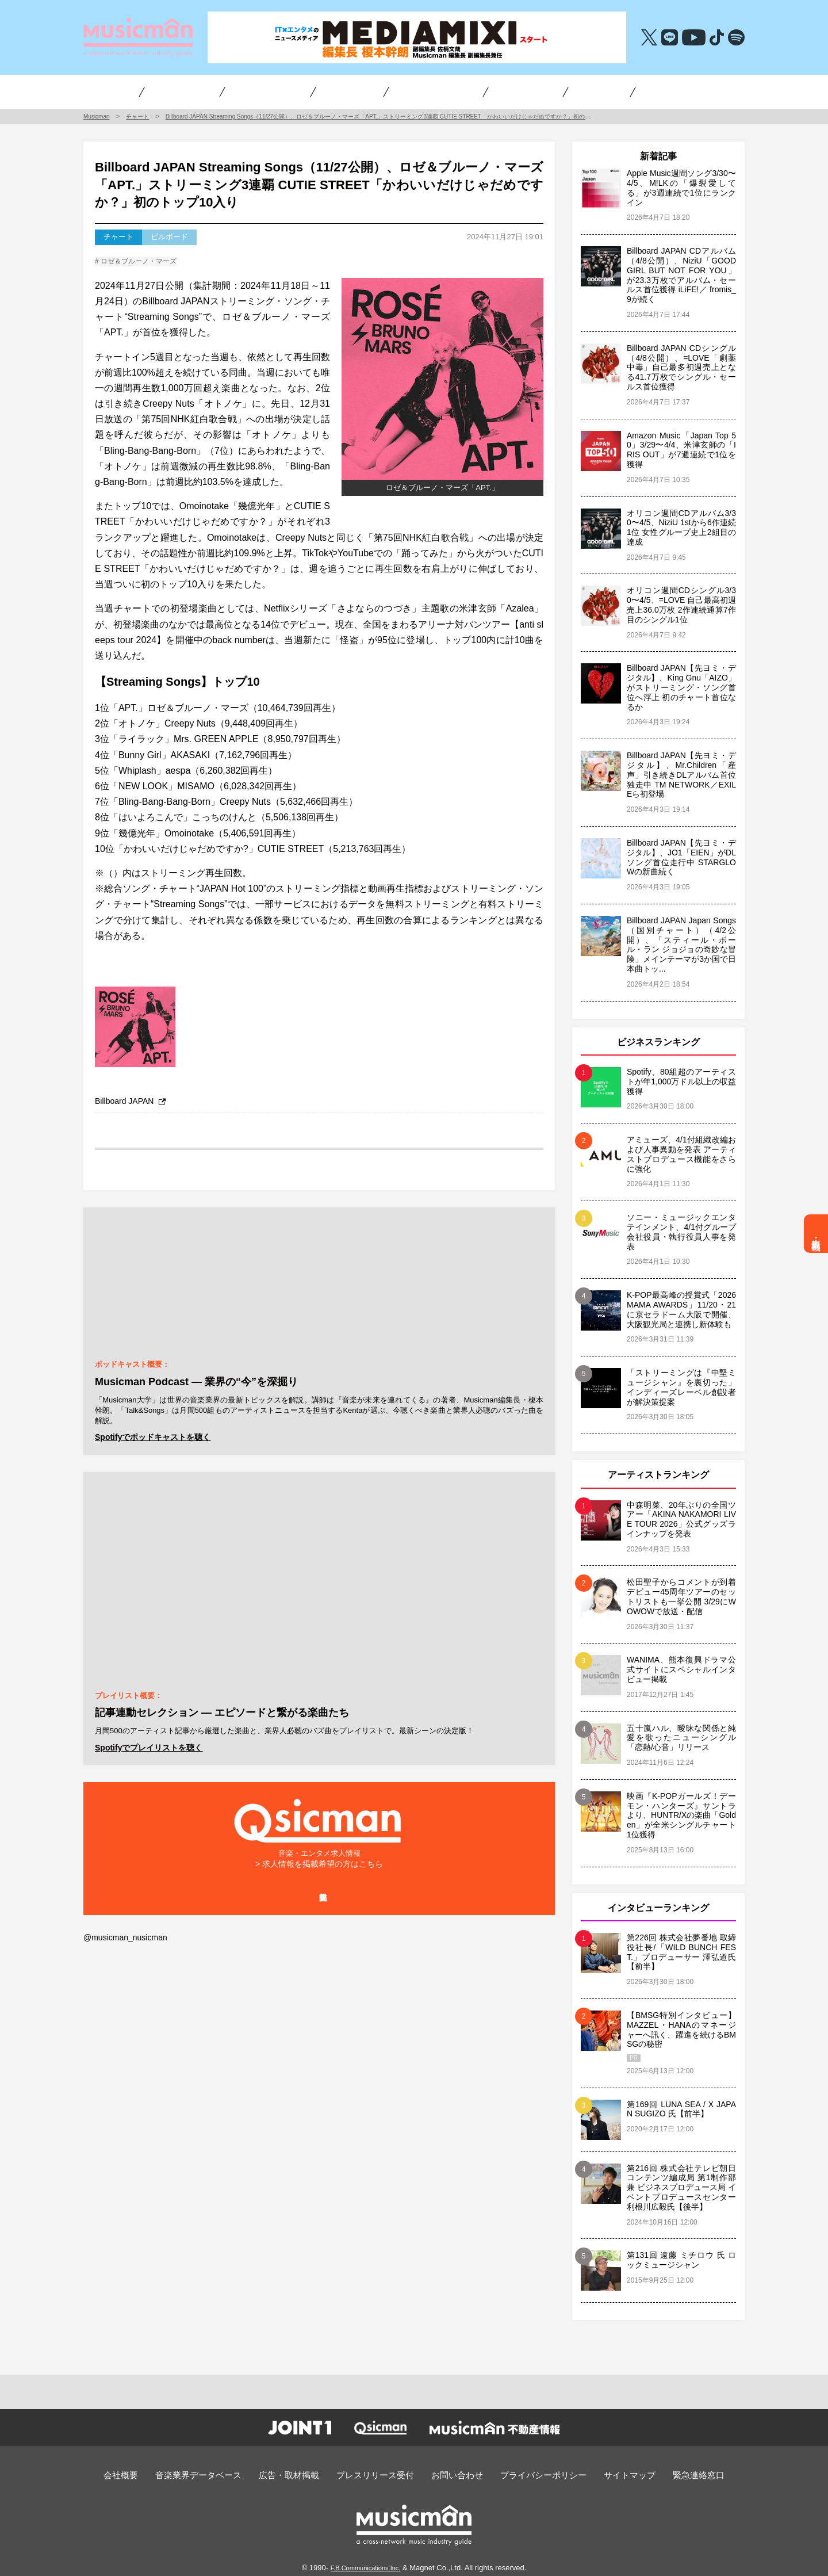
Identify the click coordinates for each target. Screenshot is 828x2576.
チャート (354, 91)
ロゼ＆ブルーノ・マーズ (145, 263)
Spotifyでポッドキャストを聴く (148, 1440)
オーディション (419, 91)
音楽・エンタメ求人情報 (640, 91)
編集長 (493, 91)
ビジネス (220, 91)
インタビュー (145, 91)
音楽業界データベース (221, 2473)
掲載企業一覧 (319, 1917)
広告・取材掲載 (816, 1234)
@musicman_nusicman (122, 1965)
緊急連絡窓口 (668, 2473)
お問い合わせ (452, 2473)
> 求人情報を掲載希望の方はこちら (319, 1874)
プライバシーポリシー (529, 2473)
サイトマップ (606, 2473)
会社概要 (152, 2473)
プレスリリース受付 (379, 2473)
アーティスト (291, 91)
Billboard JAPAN (128, 1105)
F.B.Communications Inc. (365, 2564)
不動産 (561, 91)
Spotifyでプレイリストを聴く (145, 1750)
